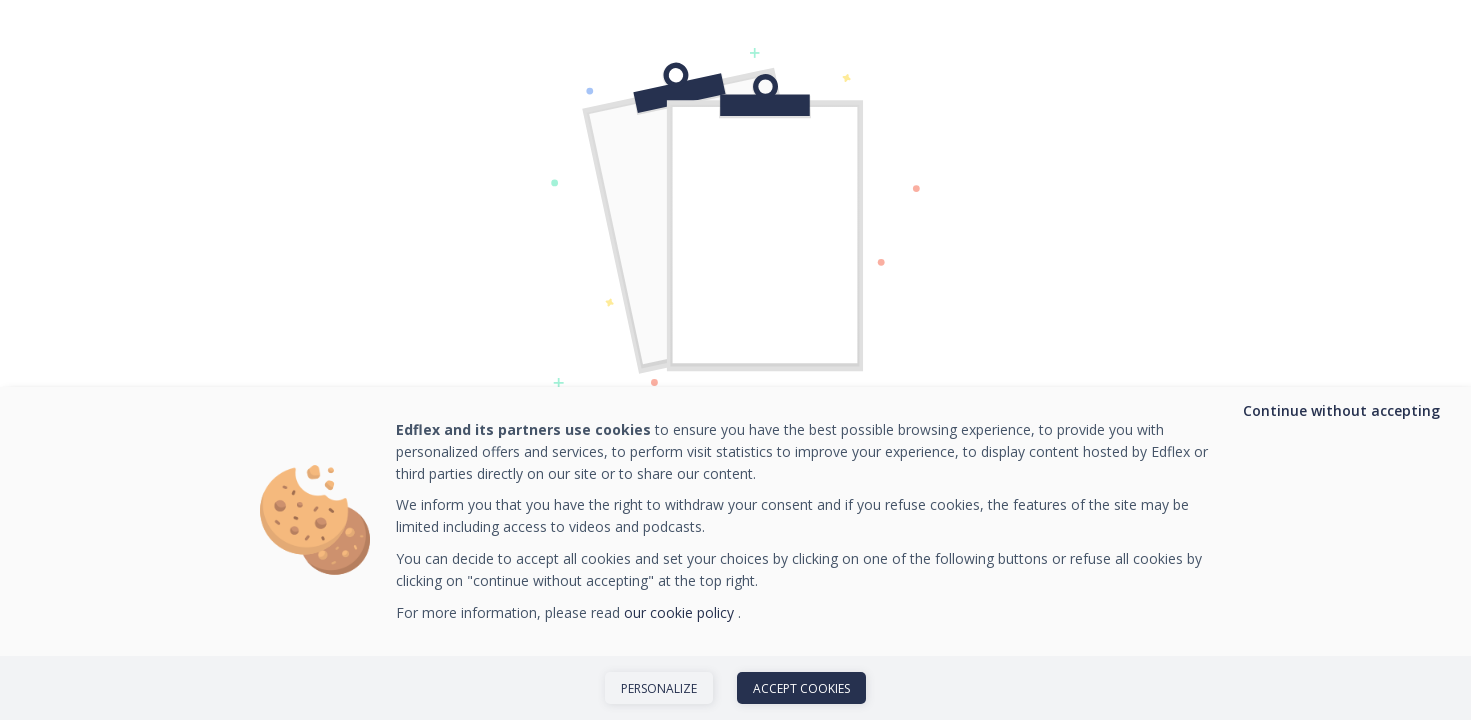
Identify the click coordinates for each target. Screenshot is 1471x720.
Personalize (659, 688)
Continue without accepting (1341, 410)
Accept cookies (801, 688)
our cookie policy (681, 612)
